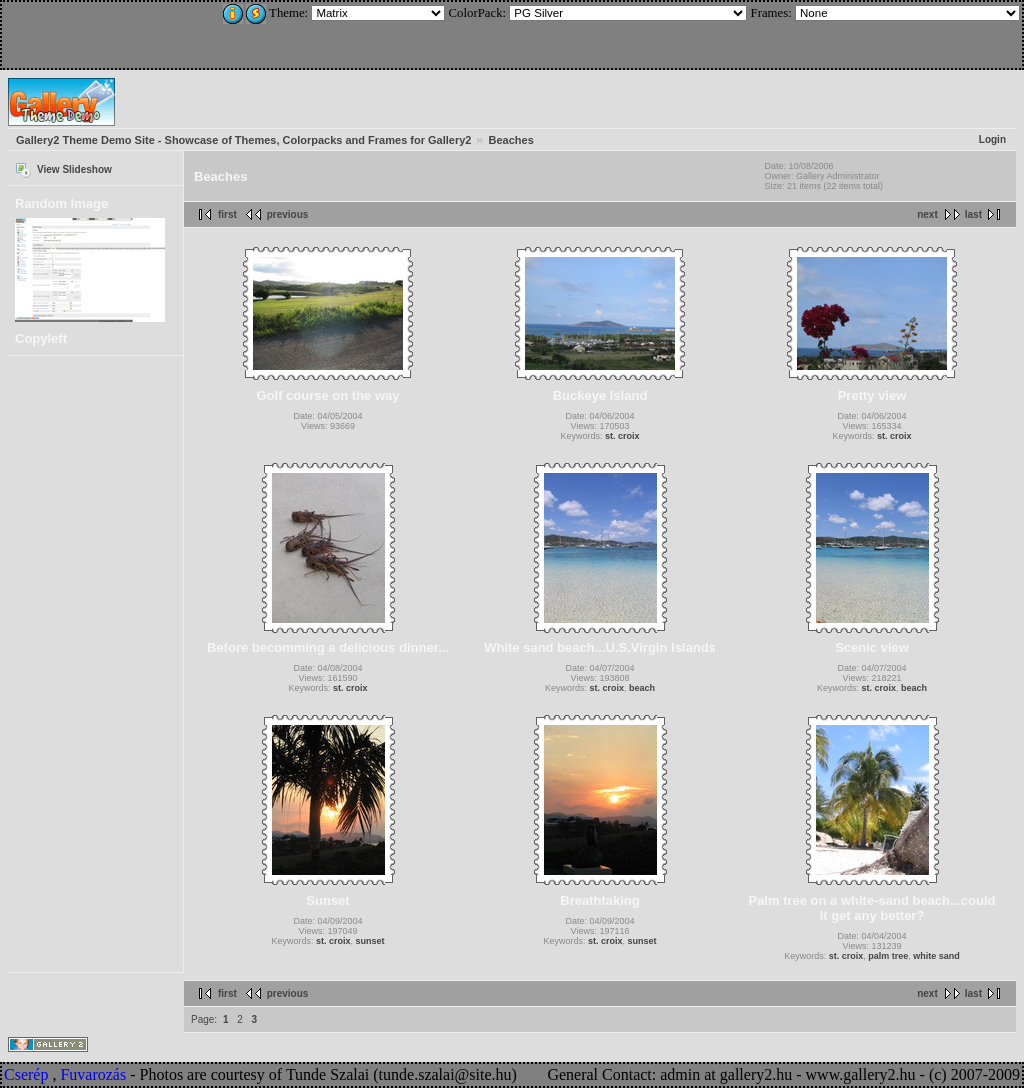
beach (642, 688)
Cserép (26, 1074)
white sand (936, 956)
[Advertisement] (137, 32)
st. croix (622, 436)
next (927, 214)
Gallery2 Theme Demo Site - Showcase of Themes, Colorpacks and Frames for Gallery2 (243, 140)
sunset (370, 941)
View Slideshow (74, 169)
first (227, 214)
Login (992, 139)
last (973, 214)
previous (288, 214)
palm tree (888, 956)
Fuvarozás (93, 1074)
